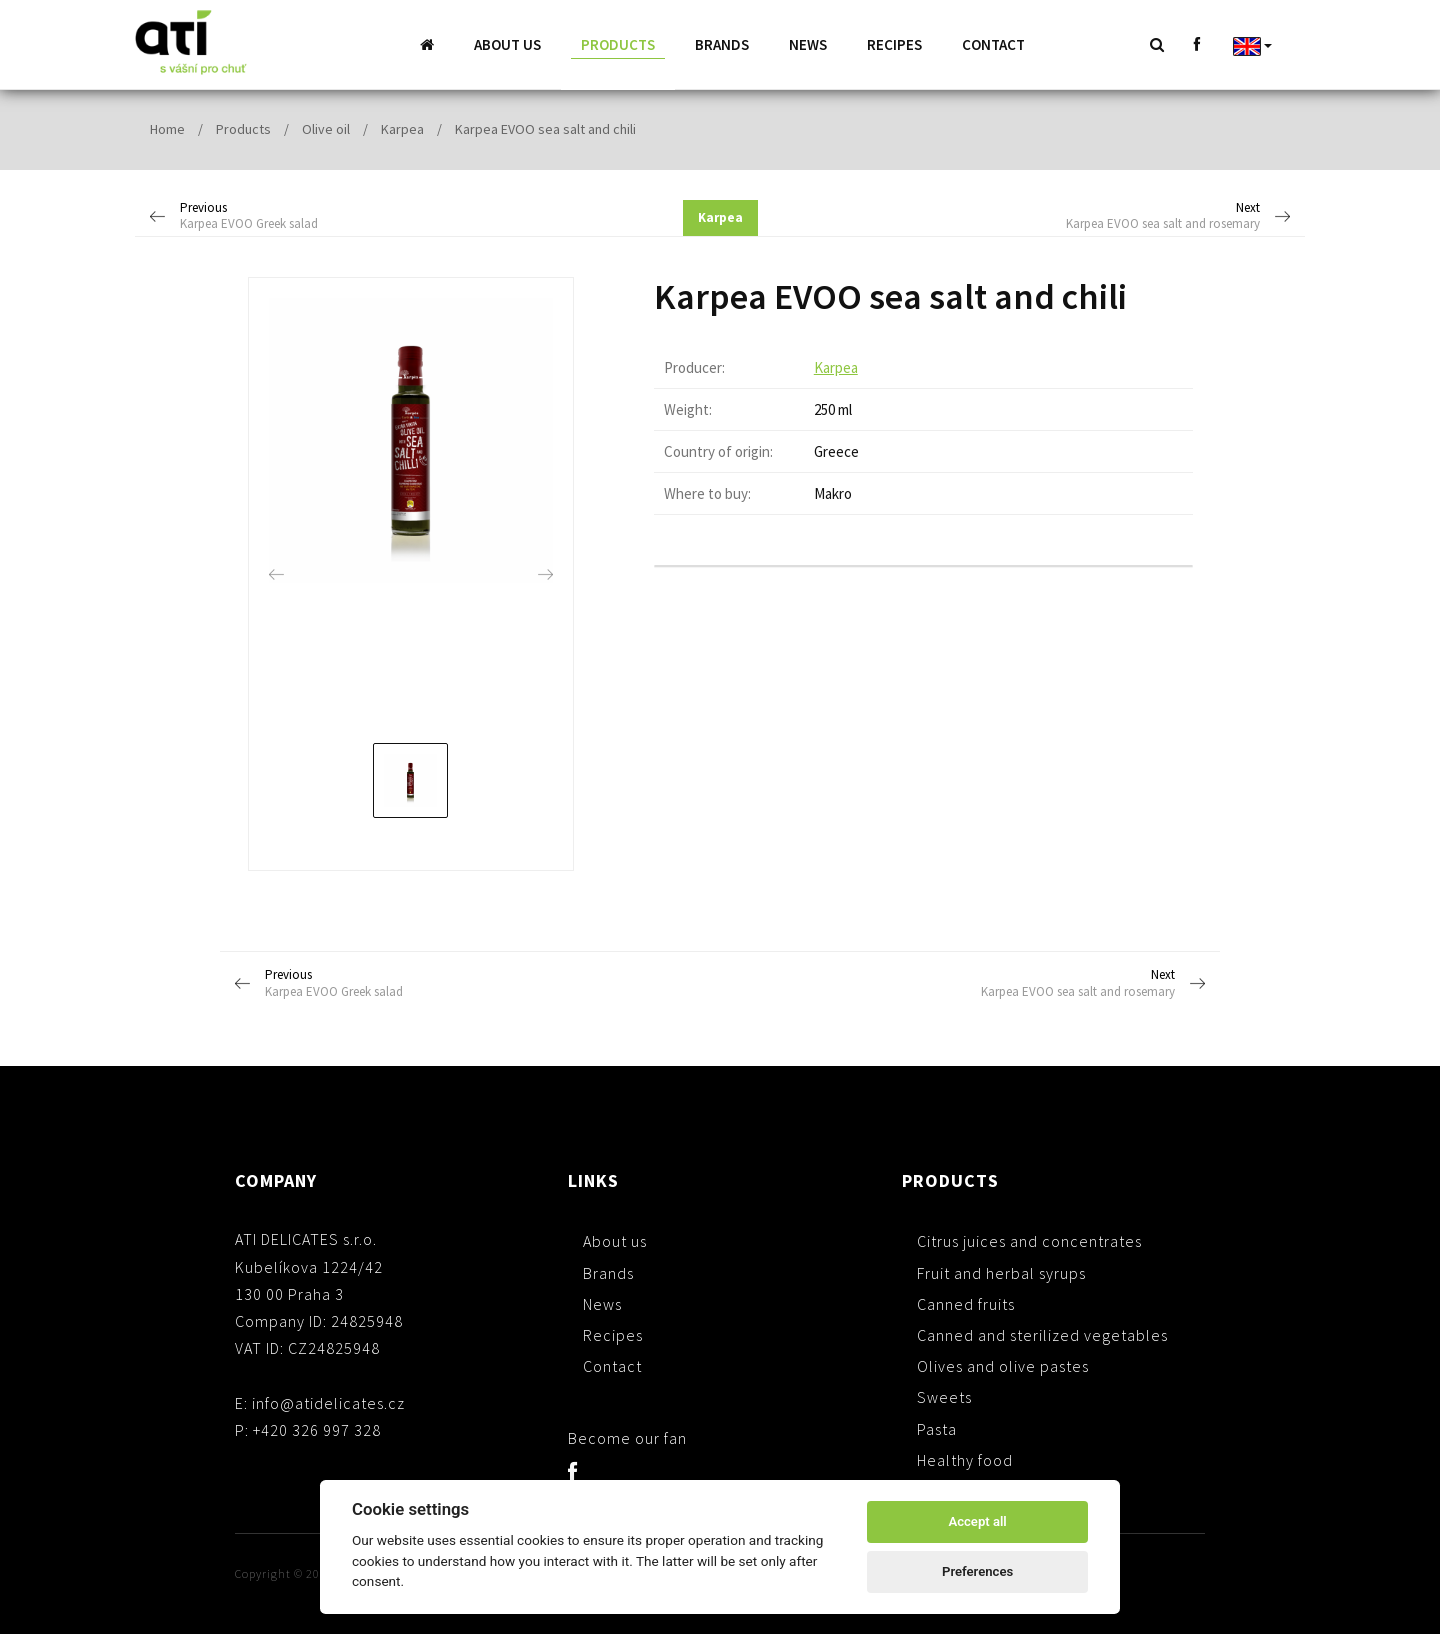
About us (507, 44)
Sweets (944, 1396)
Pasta (937, 1428)
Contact (993, 44)
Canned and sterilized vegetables (1042, 1334)
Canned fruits (966, 1303)
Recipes (894, 44)
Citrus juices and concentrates (1029, 1240)
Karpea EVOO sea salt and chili (545, 128)
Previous (296, 216)
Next (1144, 216)
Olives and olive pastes (1003, 1365)
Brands (722, 44)
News (808, 44)
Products (618, 44)
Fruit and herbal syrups (1001, 1272)
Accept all (977, 1521)
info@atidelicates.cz (328, 1402)
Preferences (977, 1571)
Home (167, 128)
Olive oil (326, 128)
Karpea (402, 128)
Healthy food (965, 1459)
